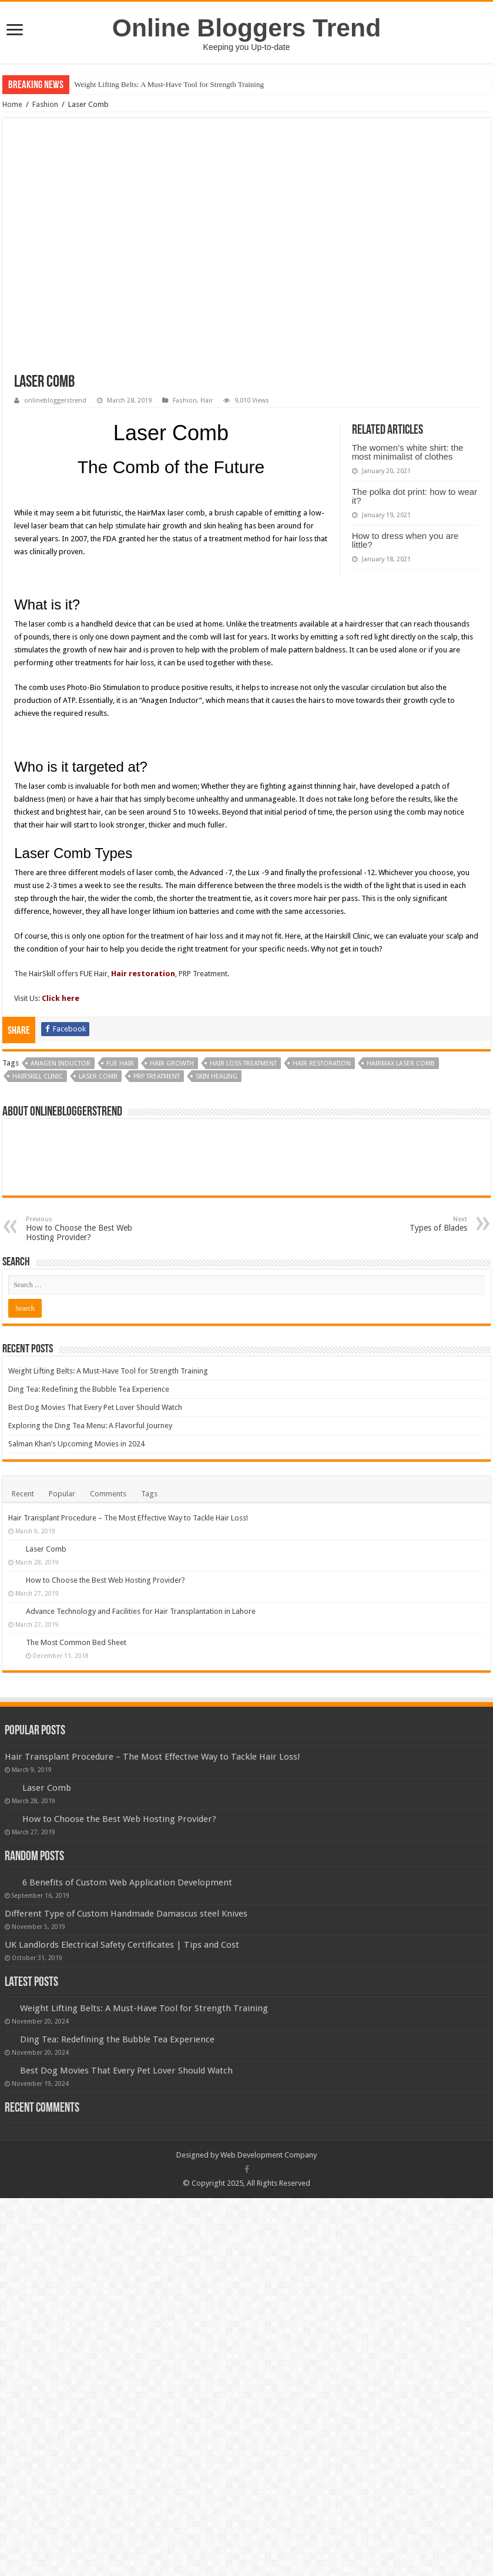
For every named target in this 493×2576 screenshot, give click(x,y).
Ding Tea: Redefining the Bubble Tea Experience (88, 1464)
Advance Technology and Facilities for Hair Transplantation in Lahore (141, 1686)
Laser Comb (98, 1151)
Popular (62, 1569)
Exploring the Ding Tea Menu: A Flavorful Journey (90, 1500)
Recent (23, 1569)
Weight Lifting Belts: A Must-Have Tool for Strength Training (169, 84)
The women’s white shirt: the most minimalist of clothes (408, 452)
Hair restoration (143, 1048)
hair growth (172, 1139)
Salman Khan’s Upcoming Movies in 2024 (76, 1519)
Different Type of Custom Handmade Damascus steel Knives (126, 1989)
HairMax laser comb (401, 1139)
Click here (60, 1073)
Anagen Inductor (60, 1139)
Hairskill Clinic (37, 1151)
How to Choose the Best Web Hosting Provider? (86, 1304)
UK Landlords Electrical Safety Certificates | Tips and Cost (122, 2020)
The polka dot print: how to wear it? (414, 496)
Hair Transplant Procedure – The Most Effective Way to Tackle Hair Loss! (128, 1593)
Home (12, 104)
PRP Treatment (156, 1151)
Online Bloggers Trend (246, 28)
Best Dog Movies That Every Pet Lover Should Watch (95, 1482)
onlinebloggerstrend (55, 400)
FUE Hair (120, 1139)
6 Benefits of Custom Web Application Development (127, 1957)
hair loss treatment (243, 1139)
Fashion (45, 104)
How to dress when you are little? (405, 540)
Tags (149, 1569)
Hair (206, 400)
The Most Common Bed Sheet (76, 1717)
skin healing (216, 1151)
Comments (108, 1569)
